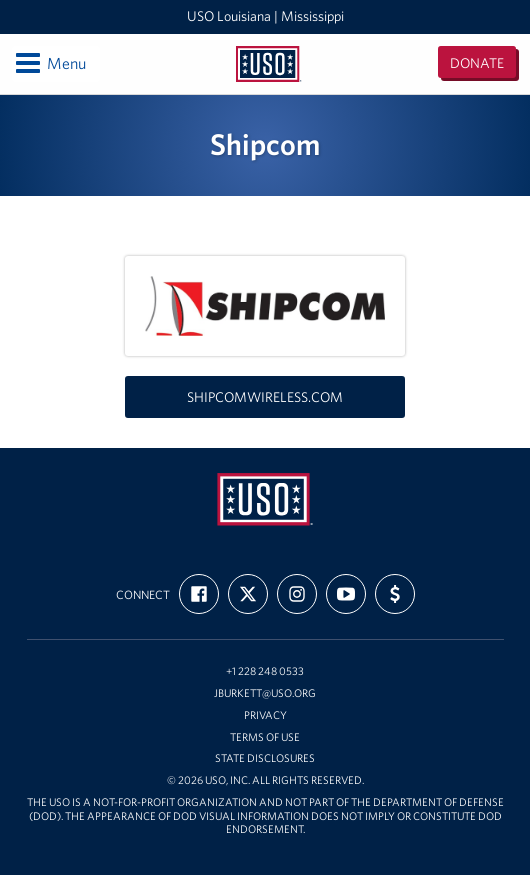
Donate (477, 63)
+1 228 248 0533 (265, 671)
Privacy (265, 715)
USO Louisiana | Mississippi (265, 16)
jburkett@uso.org (265, 693)
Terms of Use (265, 737)
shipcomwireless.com (265, 397)
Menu (49, 63)
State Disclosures (265, 758)
